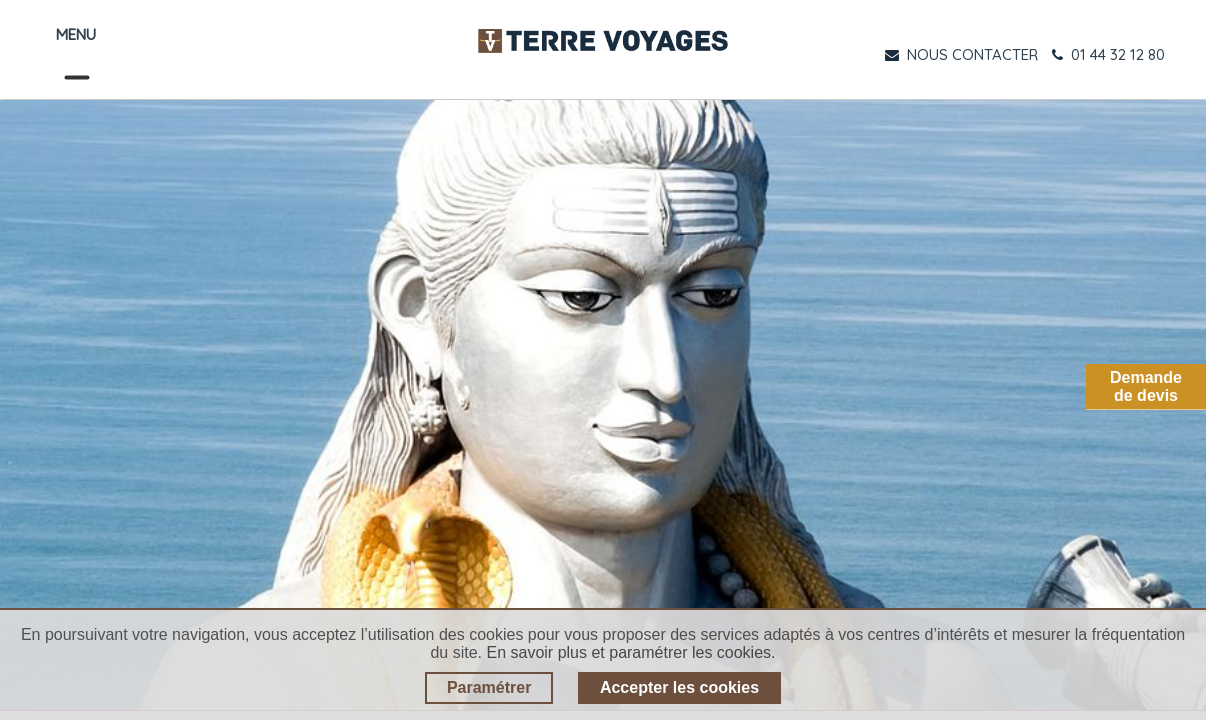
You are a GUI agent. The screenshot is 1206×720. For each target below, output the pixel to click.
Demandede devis (1146, 386)
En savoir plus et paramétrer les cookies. (631, 652)
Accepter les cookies (679, 687)
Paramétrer (489, 687)
